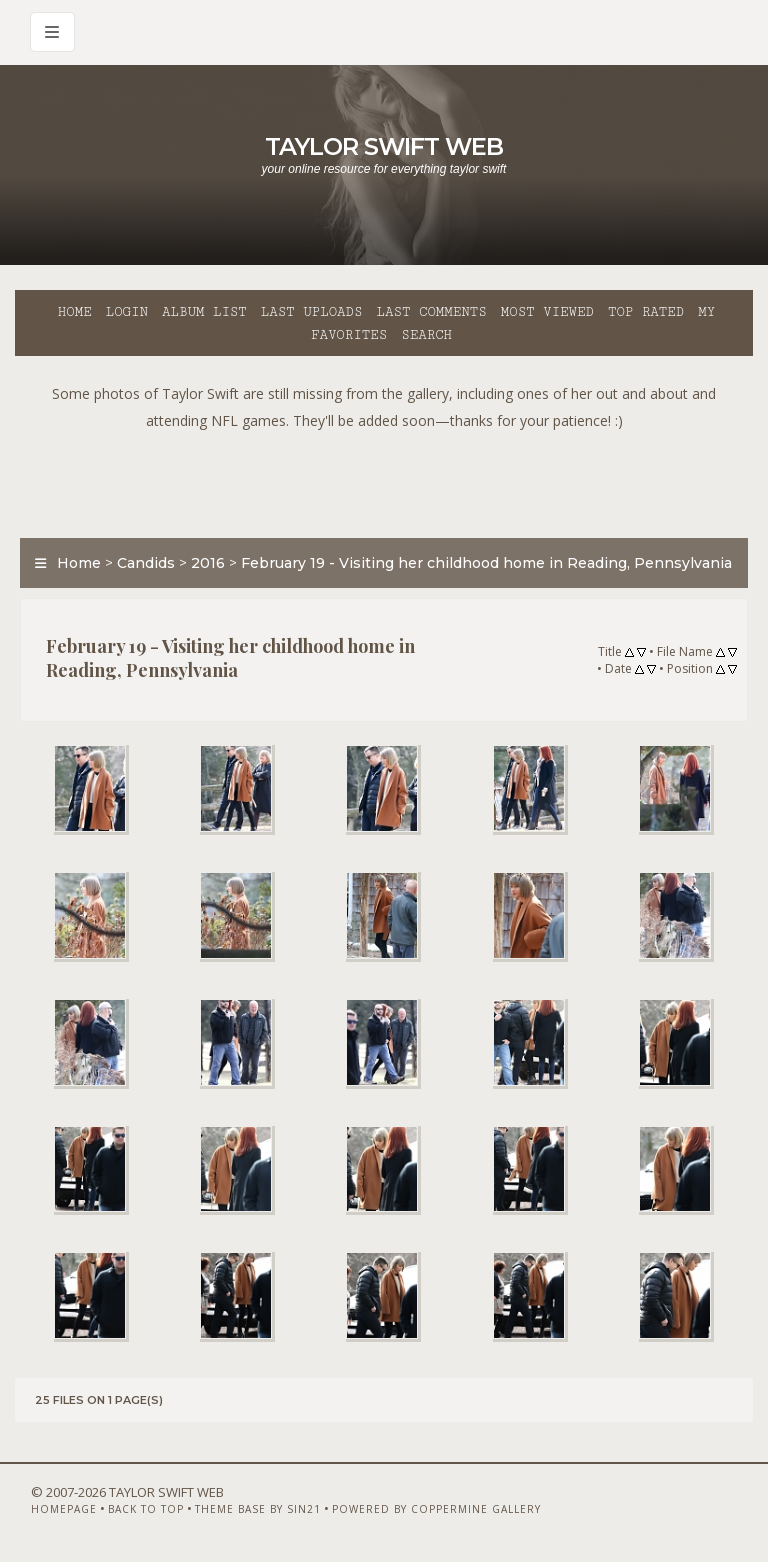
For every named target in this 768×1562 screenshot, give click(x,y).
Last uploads (312, 312)
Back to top (146, 1509)
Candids (146, 563)
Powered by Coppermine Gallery (436, 1509)
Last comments (432, 312)
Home (75, 312)
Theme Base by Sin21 (258, 1509)
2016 (208, 563)
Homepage (64, 1509)
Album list (204, 312)
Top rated (646, 312)
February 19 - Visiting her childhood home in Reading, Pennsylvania (486, 563)
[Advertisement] (384, 479)
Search (426, 335)
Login (127, 312)
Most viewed (547, 312)
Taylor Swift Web (384, 146)
